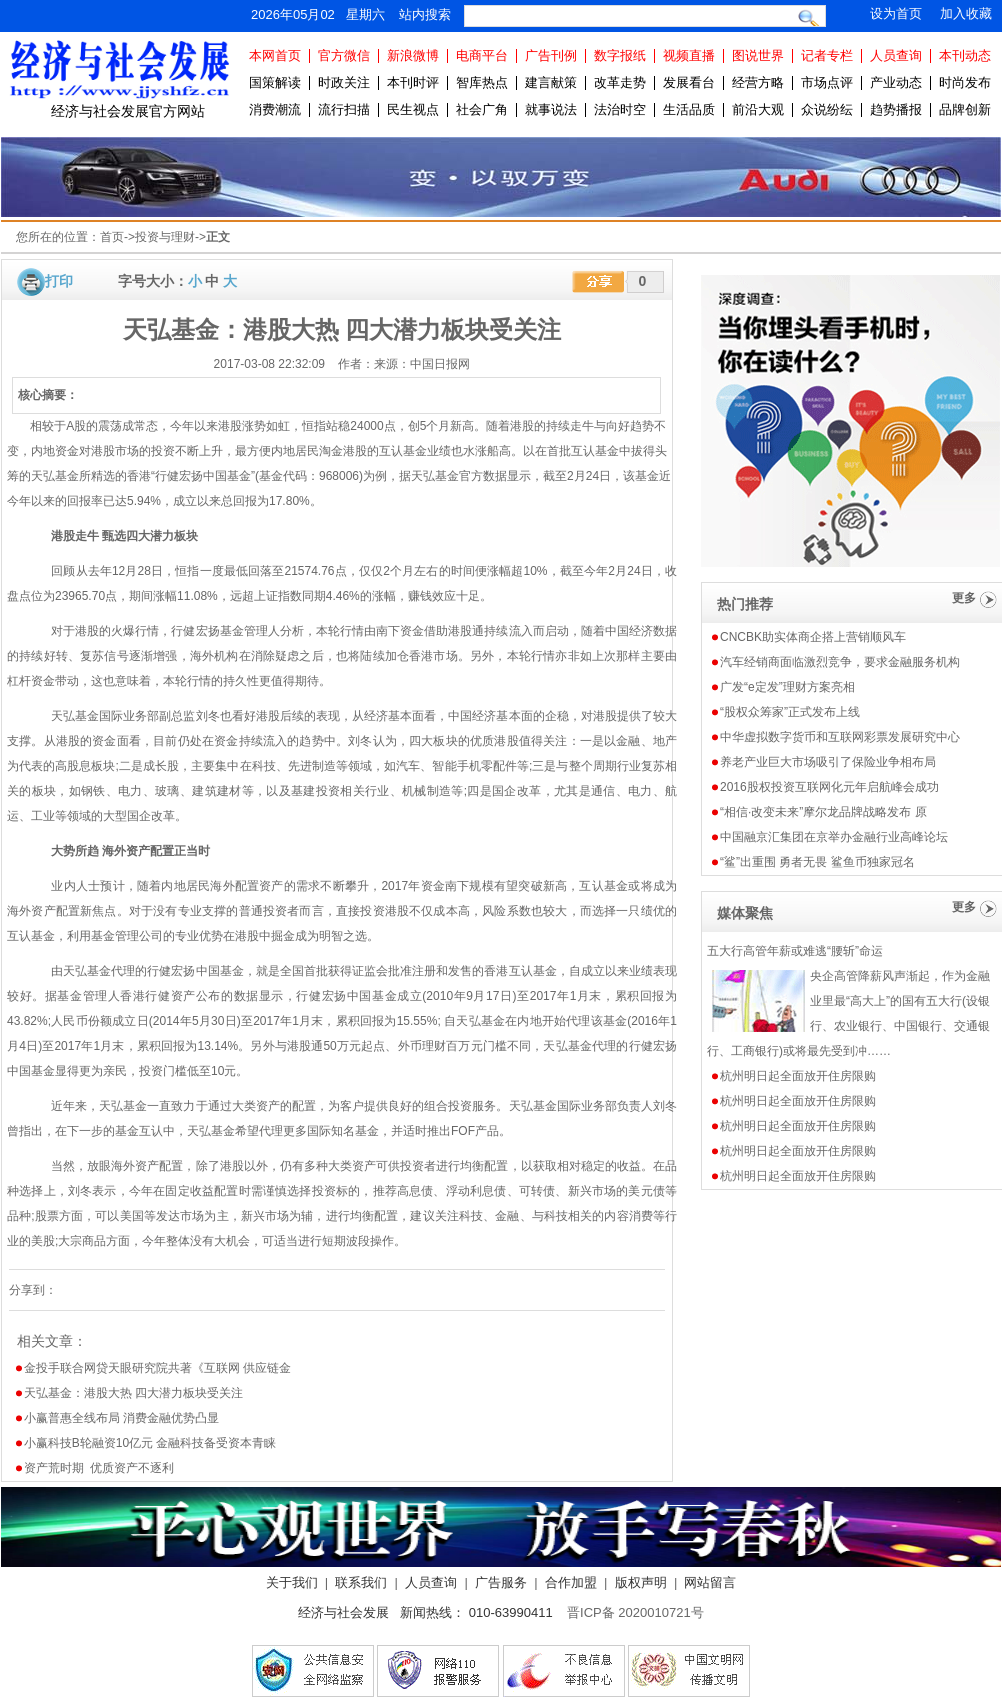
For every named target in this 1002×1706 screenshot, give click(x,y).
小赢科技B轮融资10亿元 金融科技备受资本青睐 (150, 1443)
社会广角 (482, 109)
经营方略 (758, 82)
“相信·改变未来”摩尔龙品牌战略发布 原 (823, 812)
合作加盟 (571, 1582)
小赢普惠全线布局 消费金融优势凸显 (121, 1418)
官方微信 (344, 55)
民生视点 (413, 109)
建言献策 (551, 82)
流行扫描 (344, 109)
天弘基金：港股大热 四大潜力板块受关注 (133, 1393)
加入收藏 (966, 13)
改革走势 (620, 82)
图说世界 (758, 55)
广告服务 (501, 1582)
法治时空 (620, 109)
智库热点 (482, 82)
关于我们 (292, 1582)
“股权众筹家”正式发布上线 (790, 712)
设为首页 (896, 13)
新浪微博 (413, 55)
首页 (112, 237)
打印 (59, 281)
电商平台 (482, 55)
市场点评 (827, 82)
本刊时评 (413, 82)
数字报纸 (620, 55)
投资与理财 (165, 237)
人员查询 (896, 55)
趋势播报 (896, 109)
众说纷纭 (827, 109)
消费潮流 (275, 109)
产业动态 (896, 82)
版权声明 (641, 1582)
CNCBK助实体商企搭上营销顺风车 (813, 637)
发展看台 (689, 82)
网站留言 (710, 1582)
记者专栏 (827, 55)
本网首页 (275, 55)
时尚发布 (965, 82)
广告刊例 (551, 55)
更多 (964, 598)
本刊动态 (965, 55)
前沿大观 (758, 109)
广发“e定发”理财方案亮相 (787, 687)
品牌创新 (965, 109)
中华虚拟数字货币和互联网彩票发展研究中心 (840, 737)
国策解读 (275, 82)
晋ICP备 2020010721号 (635, 1612)
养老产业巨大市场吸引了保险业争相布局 (828, 762)
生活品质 (689, 109)
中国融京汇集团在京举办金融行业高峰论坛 (834, 837)
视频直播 (689, 55)
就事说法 (551, 109)
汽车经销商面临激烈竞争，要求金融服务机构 (840, 662)
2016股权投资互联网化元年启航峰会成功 (829, 787)
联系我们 (361, 1582)
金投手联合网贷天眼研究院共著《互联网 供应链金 (157, 1368)
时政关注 (344, 82)
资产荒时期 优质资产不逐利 (99, 1468)
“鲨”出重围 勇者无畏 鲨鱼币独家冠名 (817, 862)
